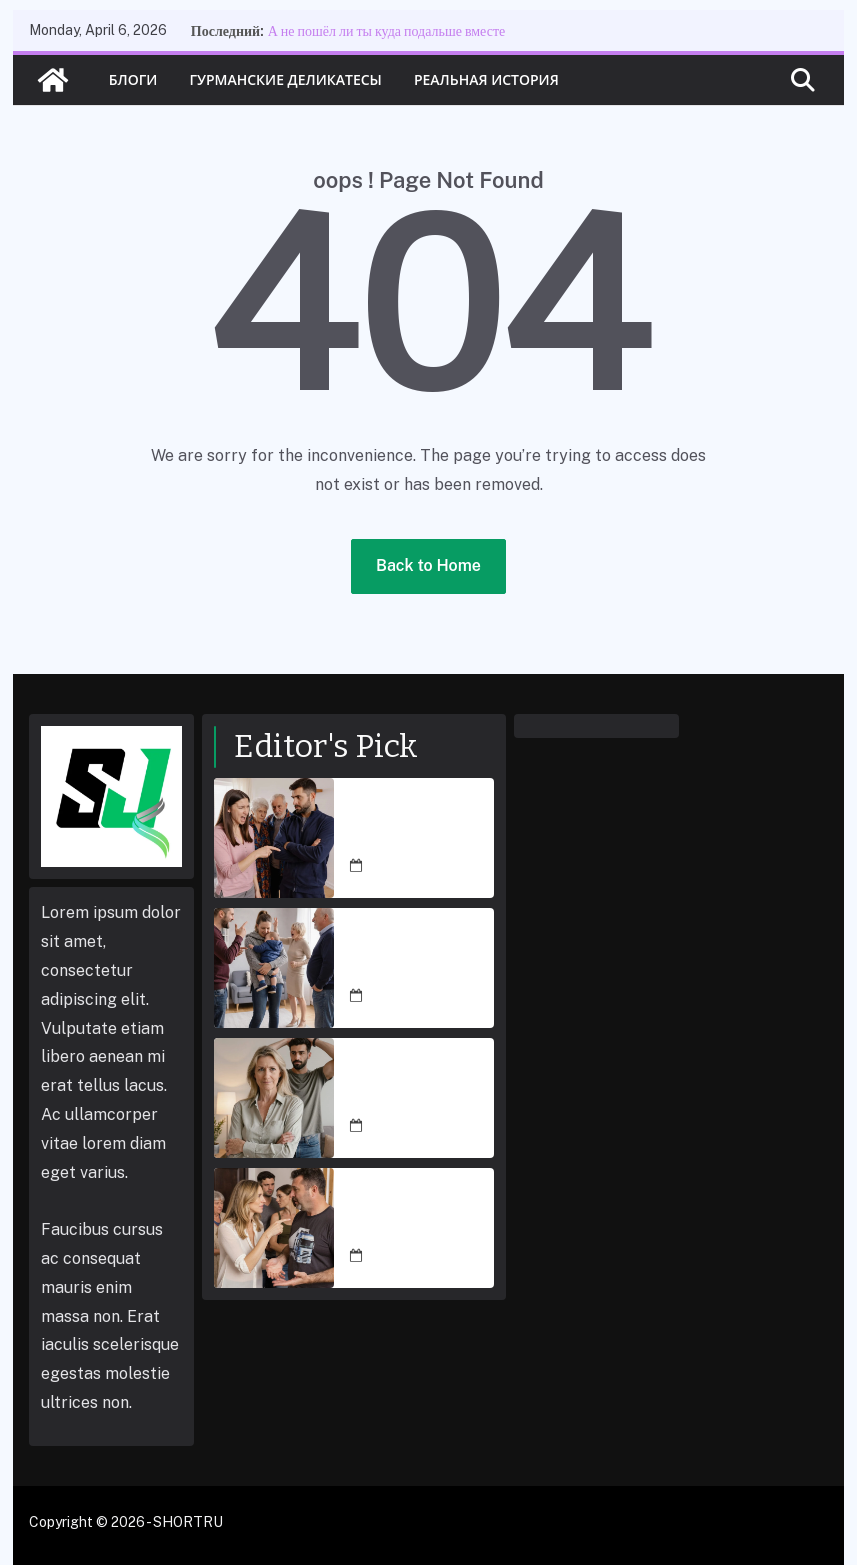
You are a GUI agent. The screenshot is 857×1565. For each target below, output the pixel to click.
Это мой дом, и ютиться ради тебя (406, 1216)
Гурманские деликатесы (285, 79)
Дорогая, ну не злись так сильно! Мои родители (419, 956)
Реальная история (486, 79)
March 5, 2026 (414, 866)
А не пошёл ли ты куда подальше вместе (387, 31)
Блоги (133, 79)
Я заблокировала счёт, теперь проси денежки (416, 1086)
